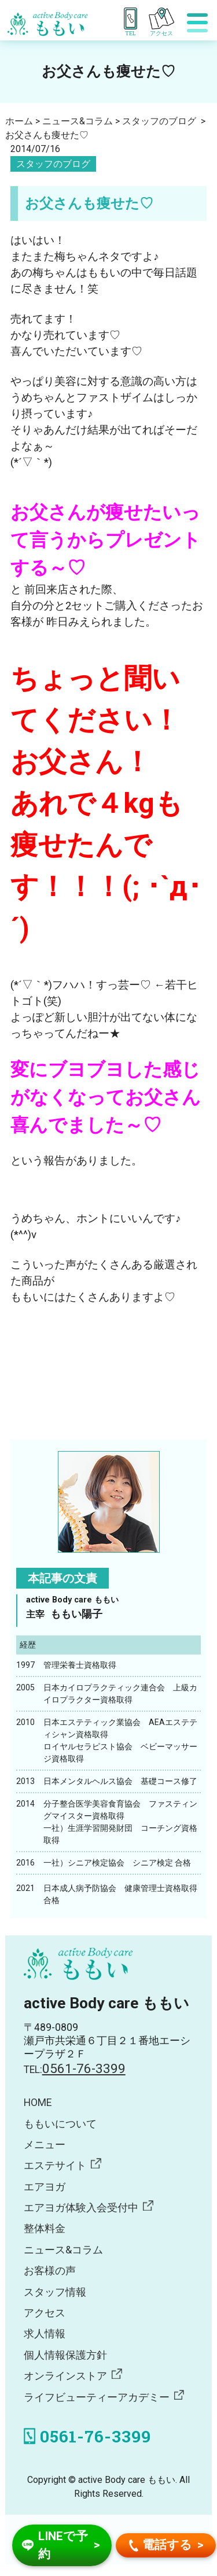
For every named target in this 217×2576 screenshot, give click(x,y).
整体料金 (44, 2228)
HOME (38, 2102)
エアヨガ (44, 2187)
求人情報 (44, 2334)
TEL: (75, 2069)
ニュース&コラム (63, 2250)
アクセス (44, 2313)
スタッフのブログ (53, 163)
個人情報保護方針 (65, 2355)
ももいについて (60, 2124)
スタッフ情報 (55, 2292)
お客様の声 (50, 2271)
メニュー (44, 2145)
